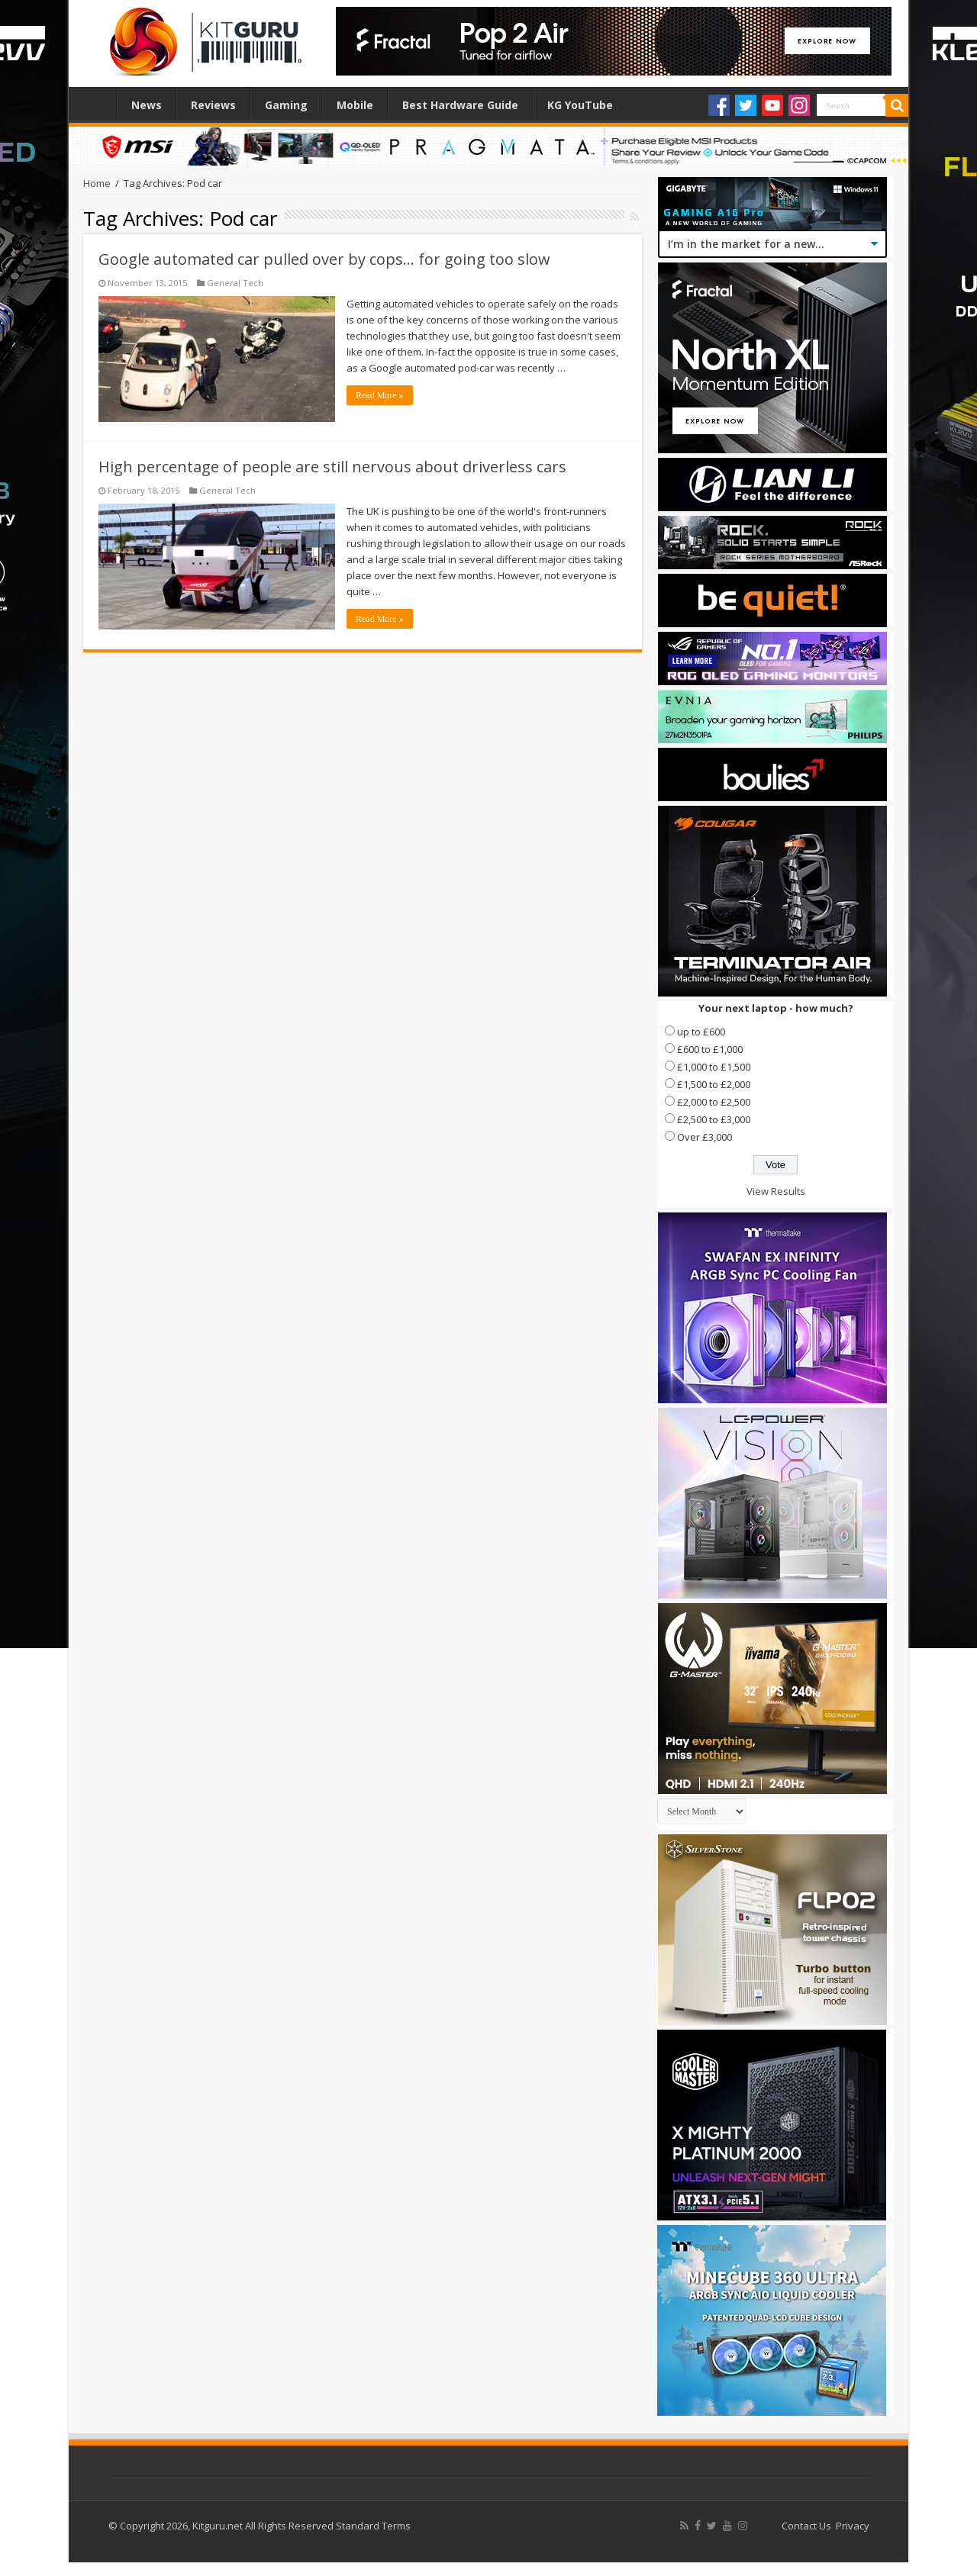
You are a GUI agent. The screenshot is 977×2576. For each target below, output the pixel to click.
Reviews (213, 105)
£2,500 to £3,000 (713, 1119)
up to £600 (701, 1031)
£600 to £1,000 (710, 1049)
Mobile (355, 105)
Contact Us (806, 2526)
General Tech (235, 282)
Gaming (286, 105)
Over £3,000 (704, 1137)
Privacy (852, 2526)
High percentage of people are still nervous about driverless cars (332, 466)
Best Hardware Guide (460, 105)
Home (96, 103)
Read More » (380, 395)
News (146, 105)
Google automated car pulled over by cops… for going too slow (324, 259)
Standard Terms (373, 2526)
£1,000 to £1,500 (713, 1067)
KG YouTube (580, 105)
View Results (775, 1191)
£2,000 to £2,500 (713, 1102)
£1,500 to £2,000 (713, 1084)
